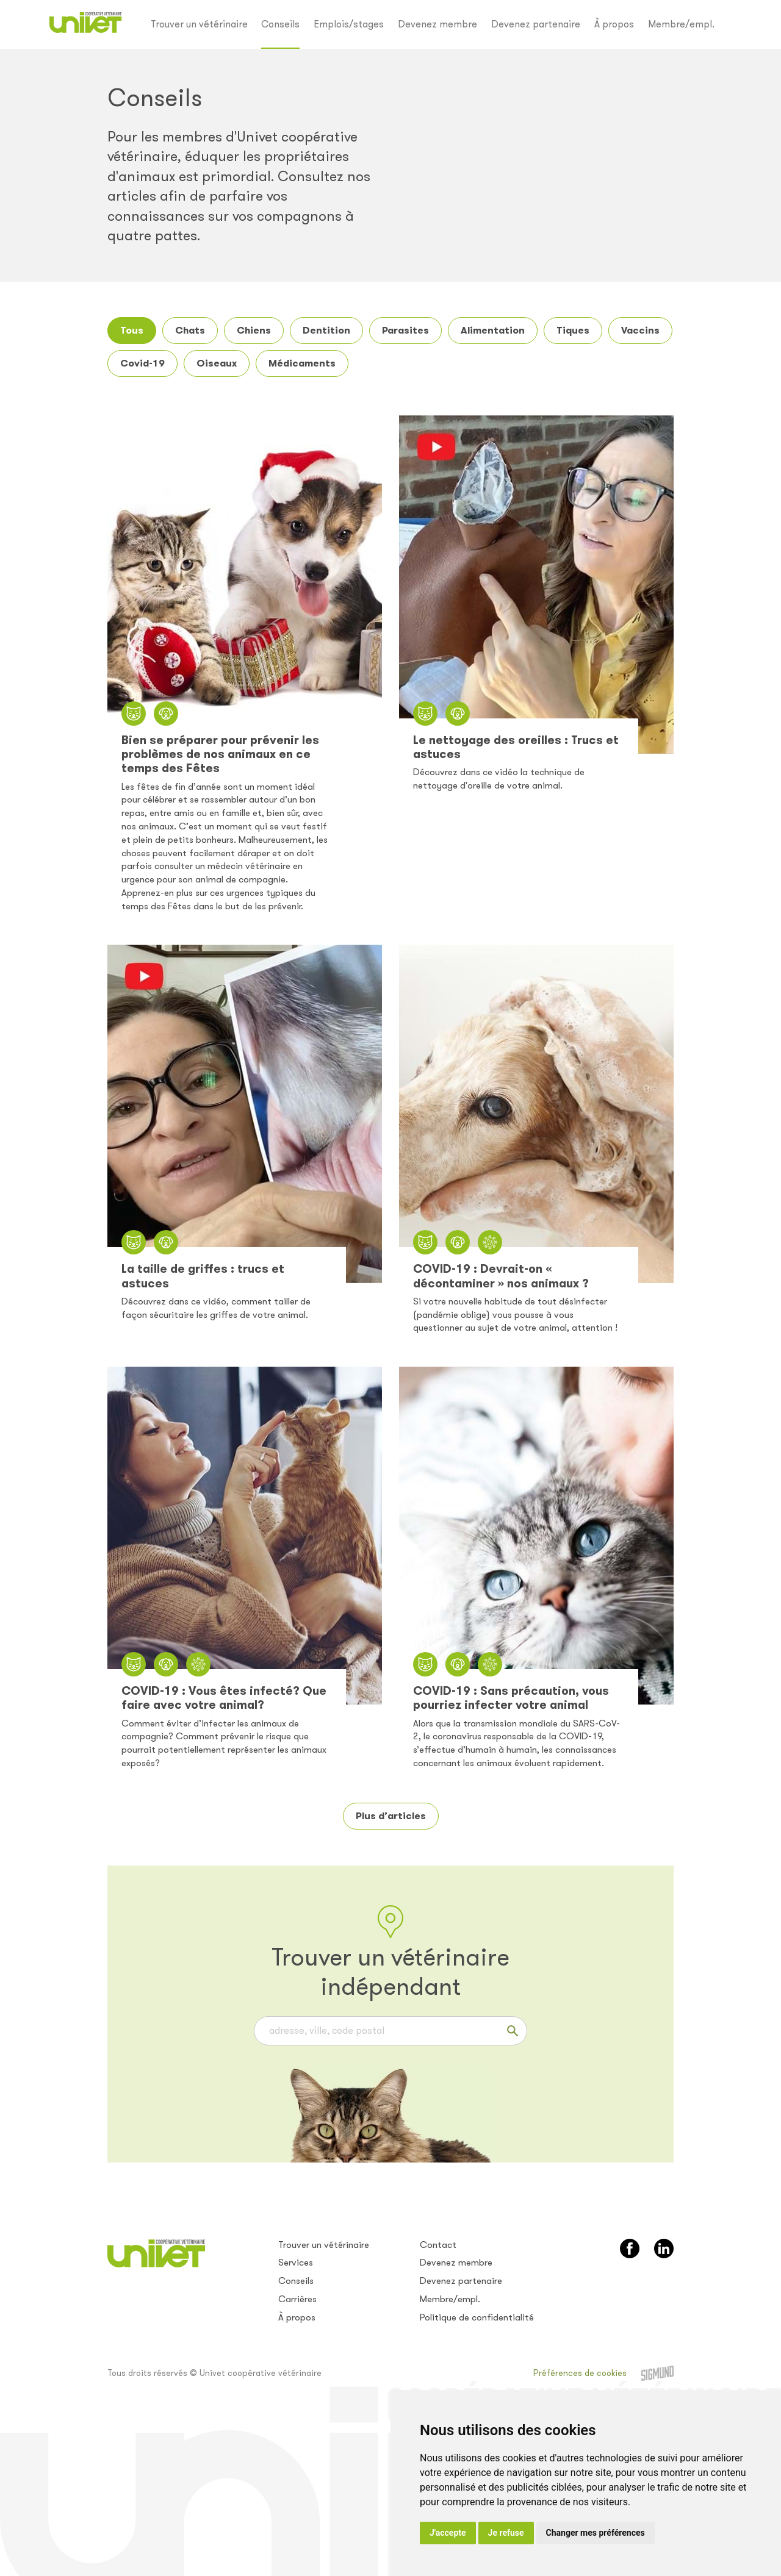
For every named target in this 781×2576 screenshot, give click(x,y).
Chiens (254, 330)
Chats (190, 330)
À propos (614, 24)
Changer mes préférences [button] (595, 2533)
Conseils (280, 24)
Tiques (572, 330)
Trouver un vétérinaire (199, 24)
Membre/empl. (681, 24)
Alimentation (493, 330)
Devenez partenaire (535, 24)
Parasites (405, 330)
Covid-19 (142, 363)
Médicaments (302, 363)
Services (295, 2262)
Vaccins (640, 330)
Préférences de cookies (580, 2373)
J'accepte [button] (448, 2533)
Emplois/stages (349, 24)
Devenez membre (437, 24)
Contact (438, 2245)
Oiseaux (216, 363)
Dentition (326, 330)
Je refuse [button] (506, 2533)
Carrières (297, 2299)
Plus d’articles (391, 1815)
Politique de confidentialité (477, 2317)
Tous (131, 330)
